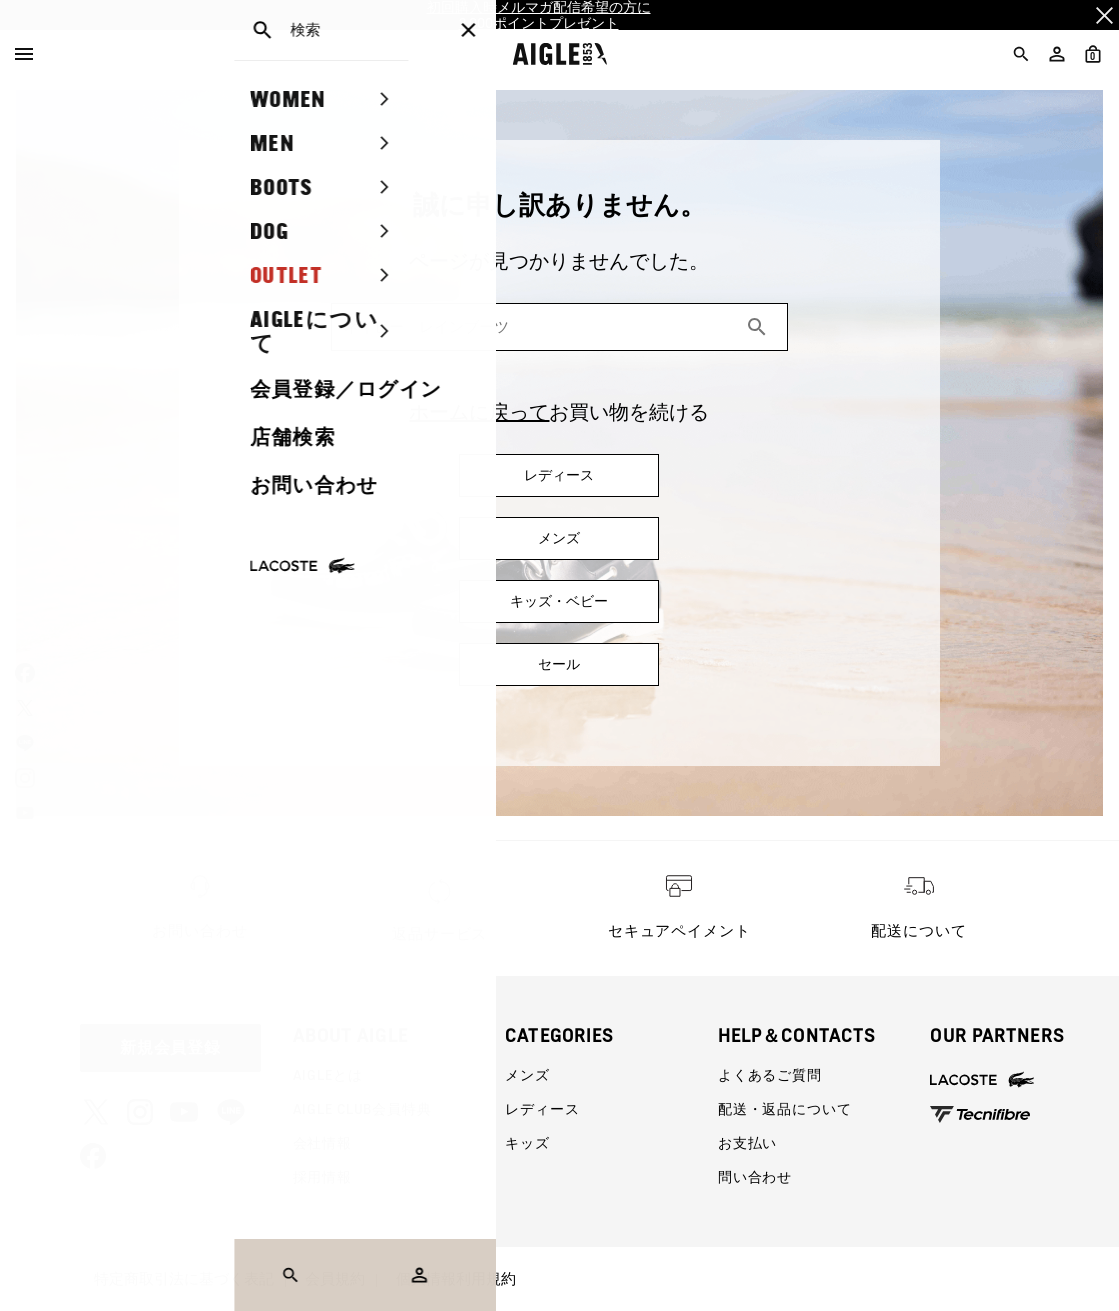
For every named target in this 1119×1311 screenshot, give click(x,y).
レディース (542, 1109)
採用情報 (322, 1177)
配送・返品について (785, 1109)
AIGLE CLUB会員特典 (362, 1109)
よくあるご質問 (770, 1075)
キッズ (527, 1143)
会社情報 (322, 1143)
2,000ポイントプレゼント (539, 23)
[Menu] (24, 54)
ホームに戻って (479, 412)
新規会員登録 (171, 1047)
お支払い (747, 1143)
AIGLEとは (328, 1075)
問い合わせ (755, 1177)
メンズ (527, 1075)
